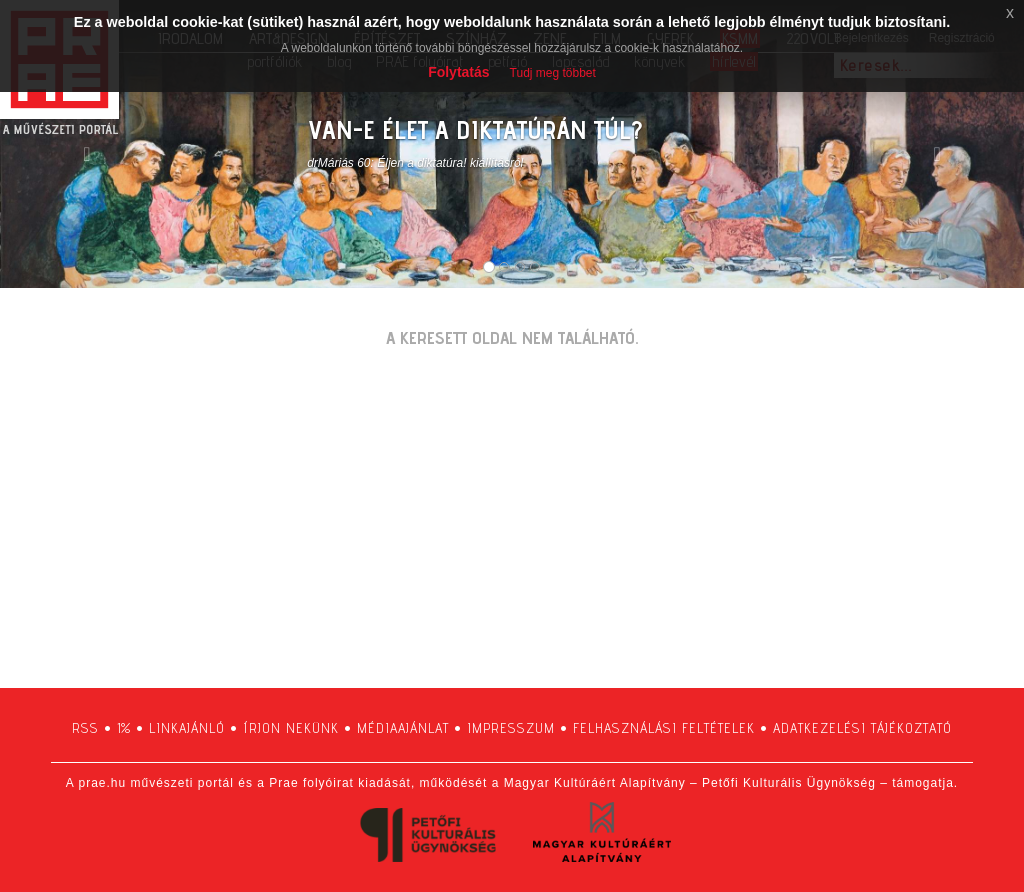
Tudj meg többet (553, 73)
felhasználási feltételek (664, 728)
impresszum (511, 728)
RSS (85, 728)
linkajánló (187, 728)
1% (124, 728)
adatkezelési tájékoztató (862, 728)
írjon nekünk (291, 728)
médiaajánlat (403, 728)
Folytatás (458, 72)
